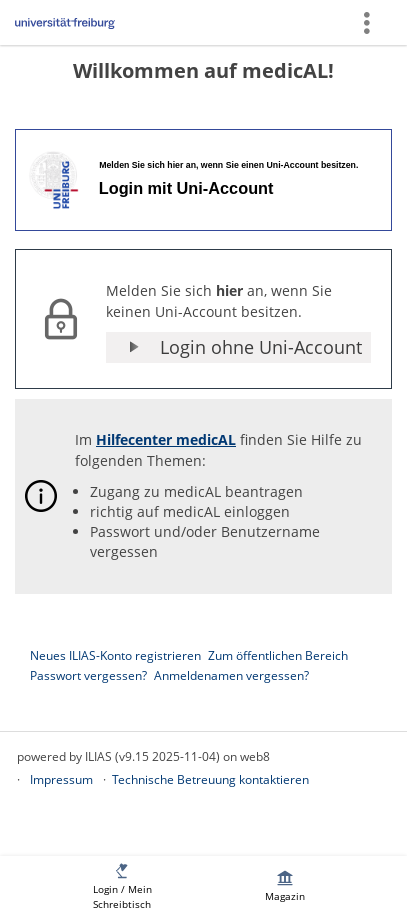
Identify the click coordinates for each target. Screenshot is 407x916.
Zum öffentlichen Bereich (278, 655)
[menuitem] (122, 886)
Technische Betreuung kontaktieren (210, 779)
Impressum (61, 779)
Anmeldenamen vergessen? (231, 675)
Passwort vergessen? (88, 675)
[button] (238, 348)
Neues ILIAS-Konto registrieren (115, 655)
